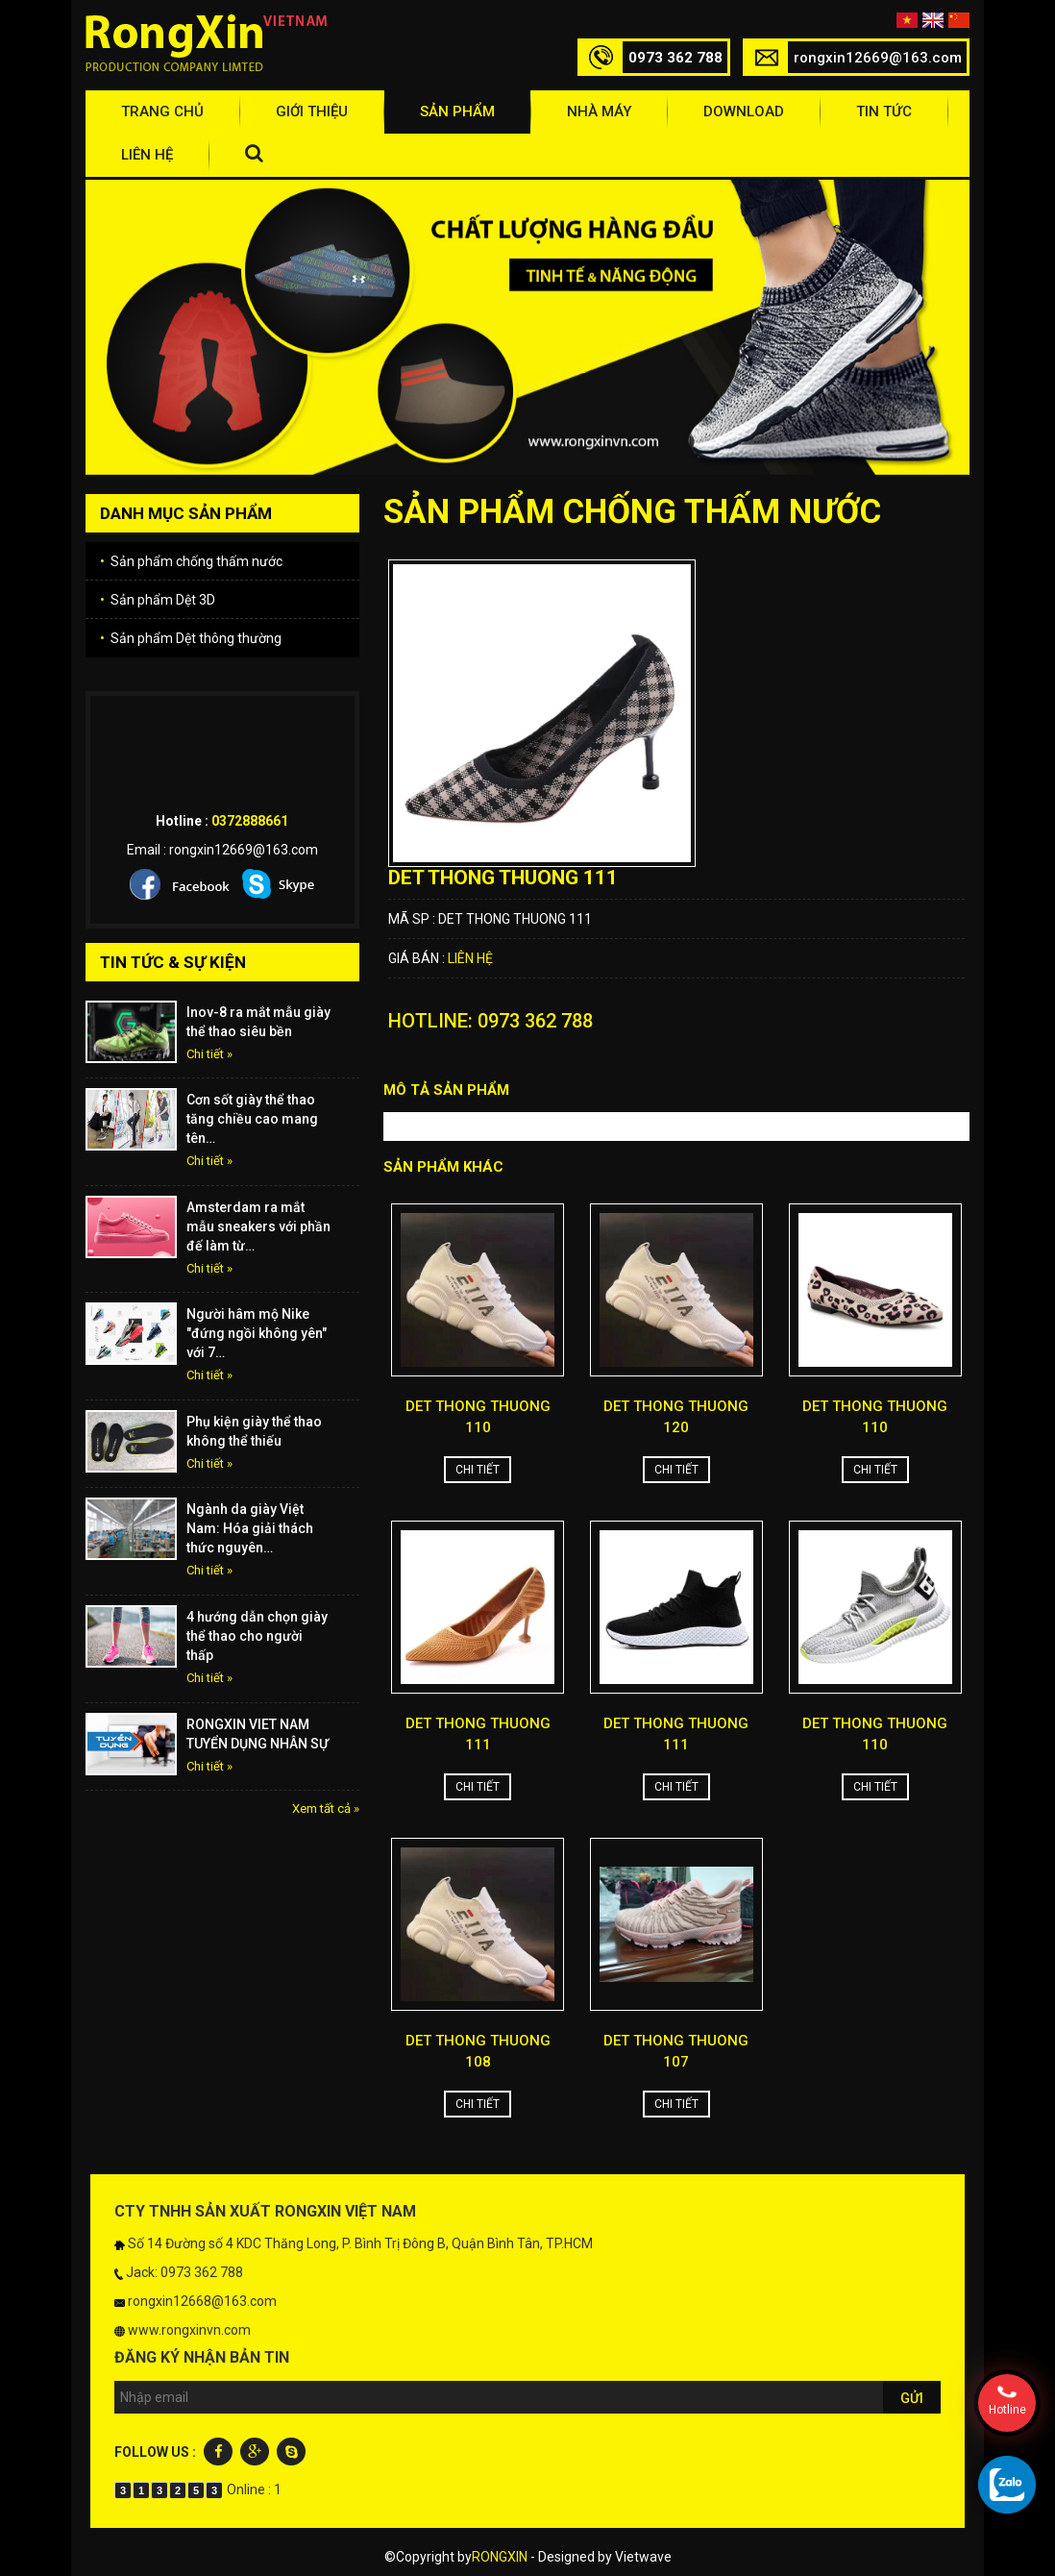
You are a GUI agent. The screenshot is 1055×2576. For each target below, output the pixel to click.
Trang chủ (162, 111)
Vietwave (643, 2556)
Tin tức (884, 111)
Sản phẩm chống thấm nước (191, 561)
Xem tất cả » (325, 1808)
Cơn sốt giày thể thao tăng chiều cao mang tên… (252, 1119)
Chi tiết (477, 1469)
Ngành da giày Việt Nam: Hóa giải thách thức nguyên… (249, 1528)
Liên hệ (147, 154)
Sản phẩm (457, 111)
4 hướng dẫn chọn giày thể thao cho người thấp (257, 1636)
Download (743, 111)
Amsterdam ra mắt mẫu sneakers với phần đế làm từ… (258, 1226)
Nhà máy (599, 111)
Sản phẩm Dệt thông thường (191, 638)
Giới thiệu (312, 111)
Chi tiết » (209, 1054)
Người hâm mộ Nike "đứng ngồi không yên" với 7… (256, 1333)
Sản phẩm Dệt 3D (157, 599)
